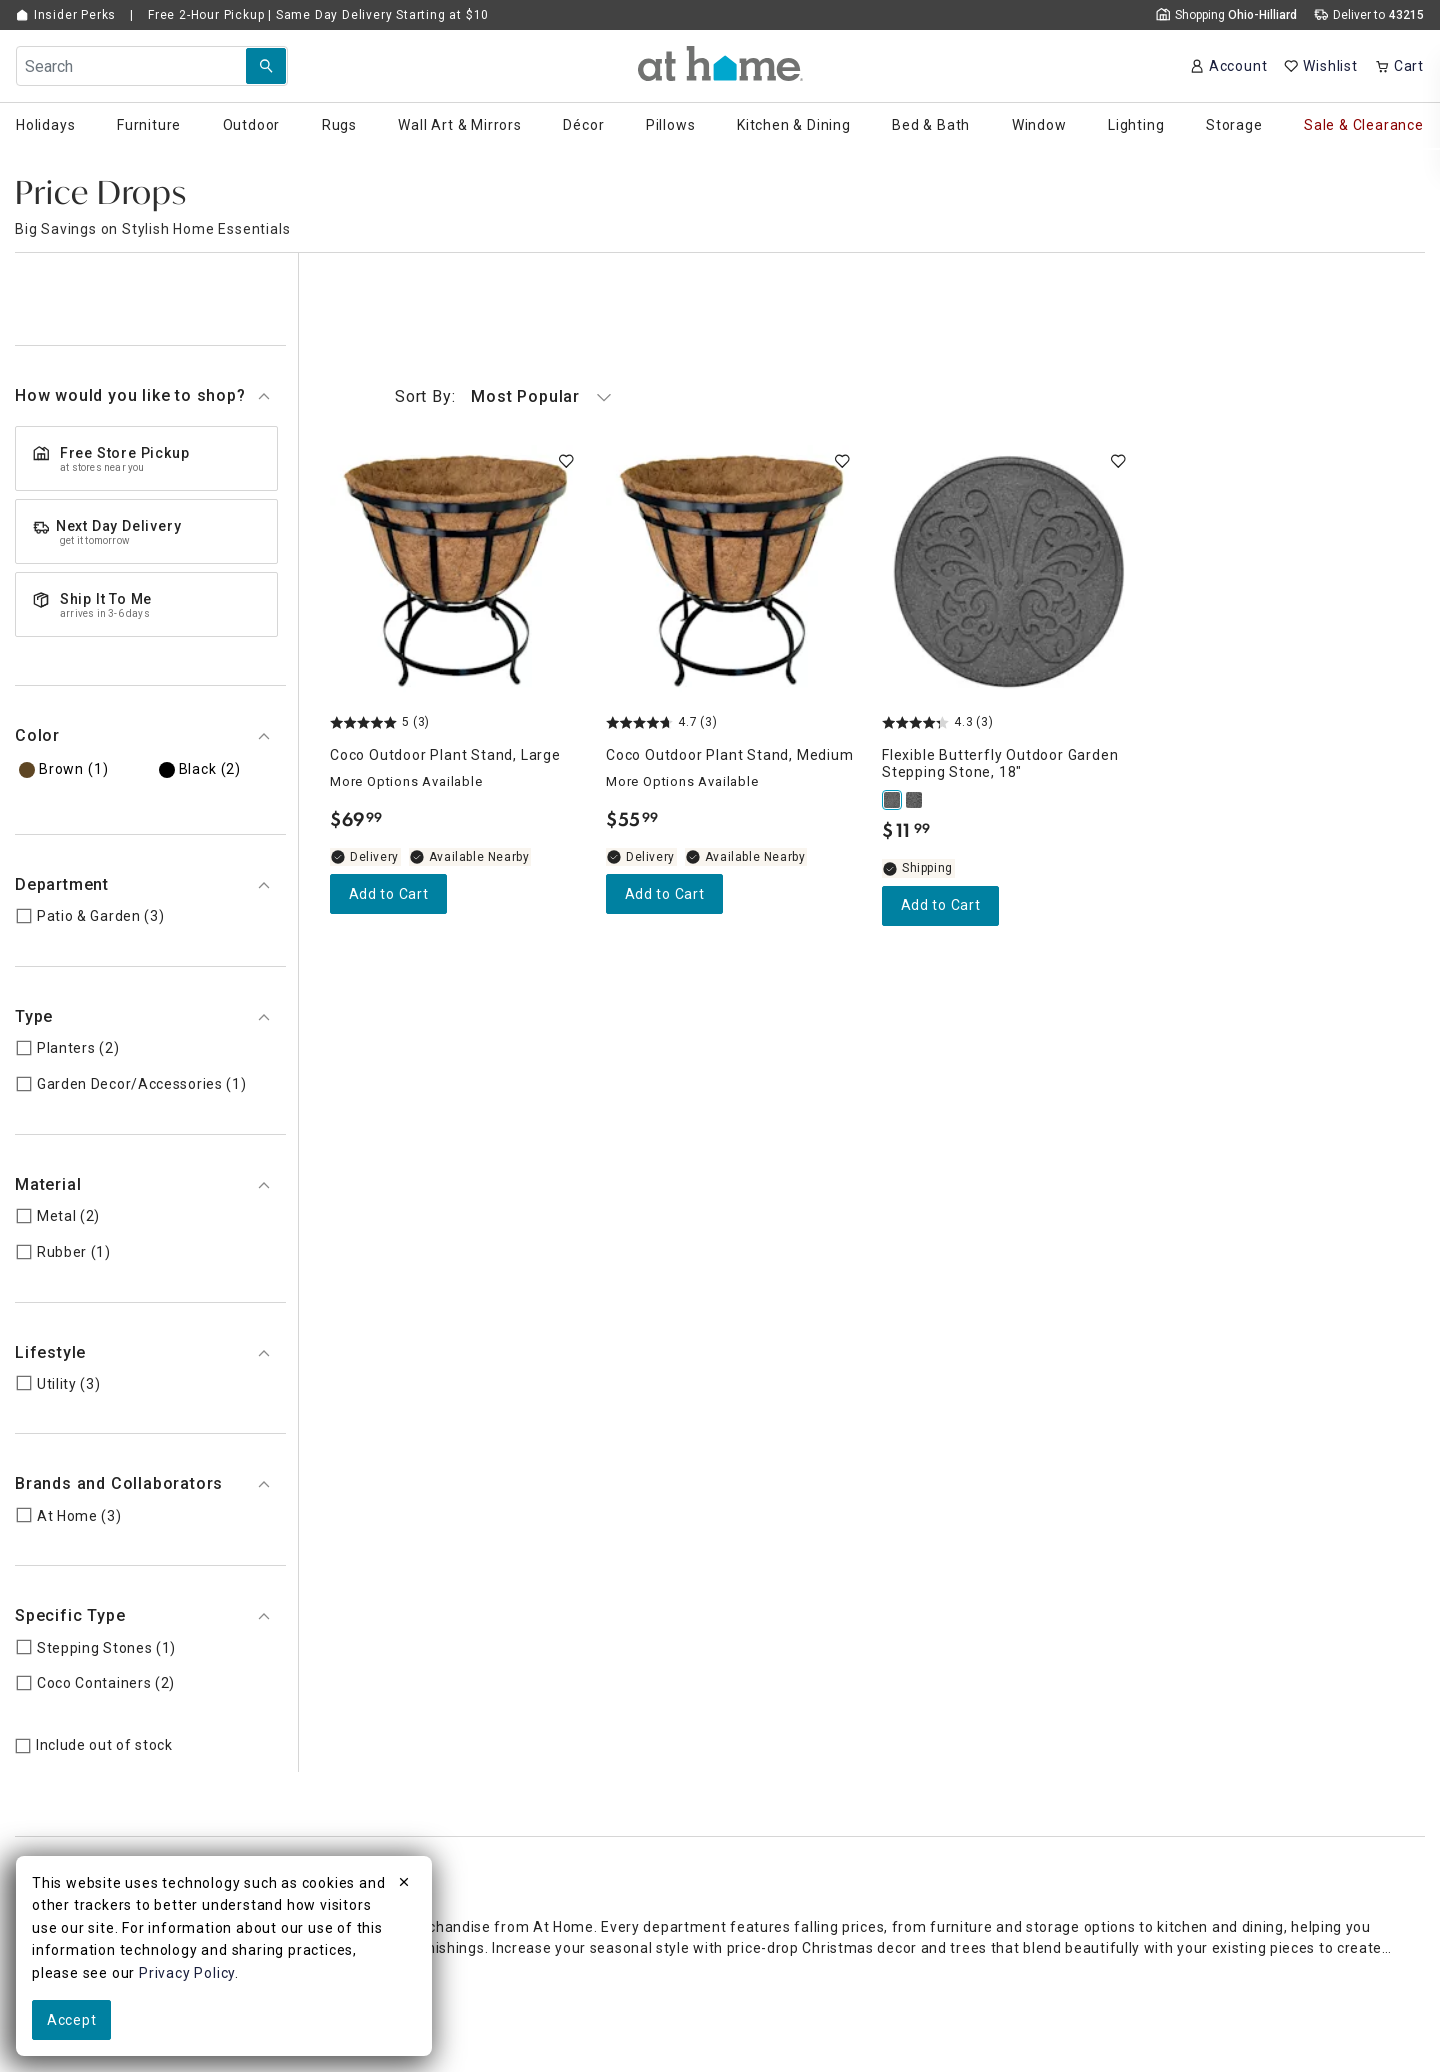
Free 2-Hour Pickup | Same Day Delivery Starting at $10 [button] (318, 15)
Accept (71, 2020)
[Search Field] (152, 66)
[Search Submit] (266, 66)
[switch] (566, 461)
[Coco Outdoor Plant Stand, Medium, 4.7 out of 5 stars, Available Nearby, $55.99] (732, 571)
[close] (404, 1885)
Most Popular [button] (503, 397)
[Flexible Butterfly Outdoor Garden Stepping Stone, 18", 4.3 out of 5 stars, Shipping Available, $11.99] (1008, 571)
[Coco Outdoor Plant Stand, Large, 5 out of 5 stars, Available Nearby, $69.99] (456, 571)
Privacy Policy (187, 1973)
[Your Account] (1228, 66)
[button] (720, 63)
